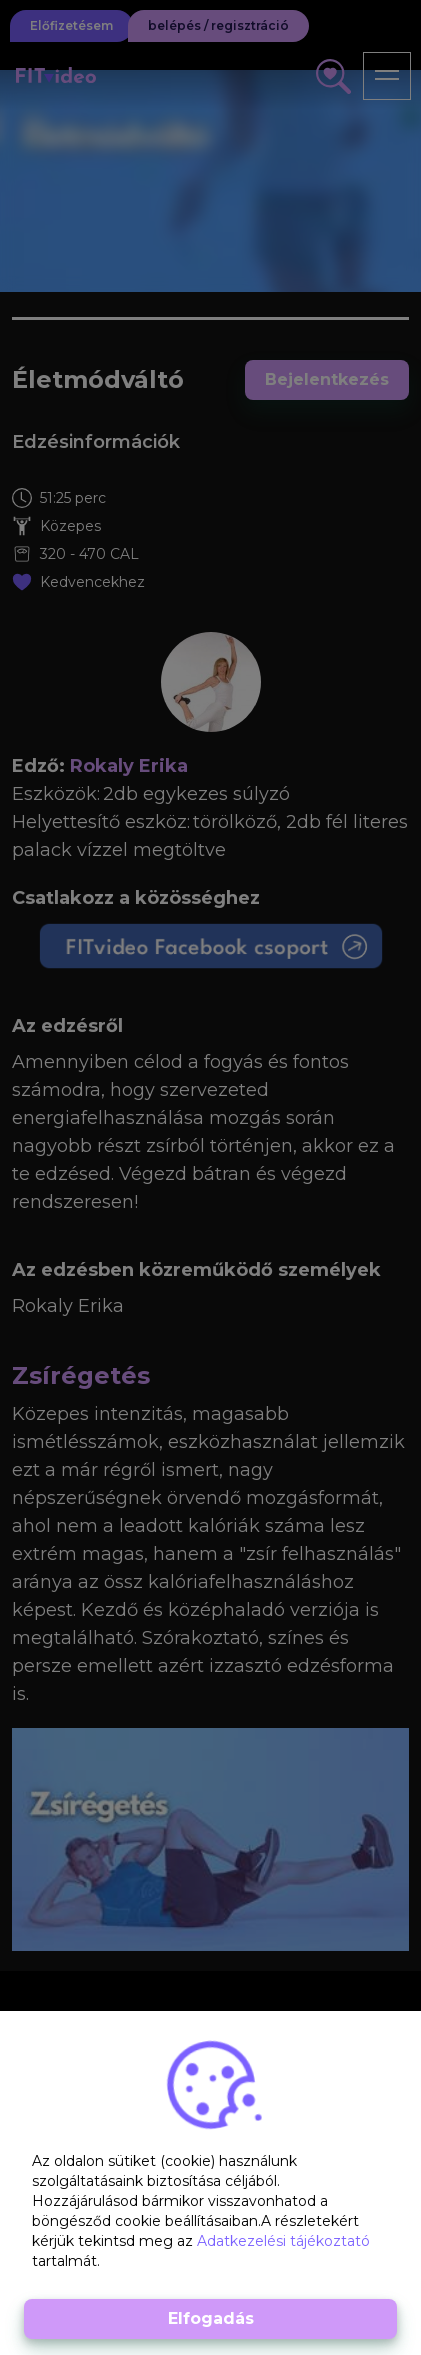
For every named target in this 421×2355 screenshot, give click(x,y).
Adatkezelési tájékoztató (283, 2241)
